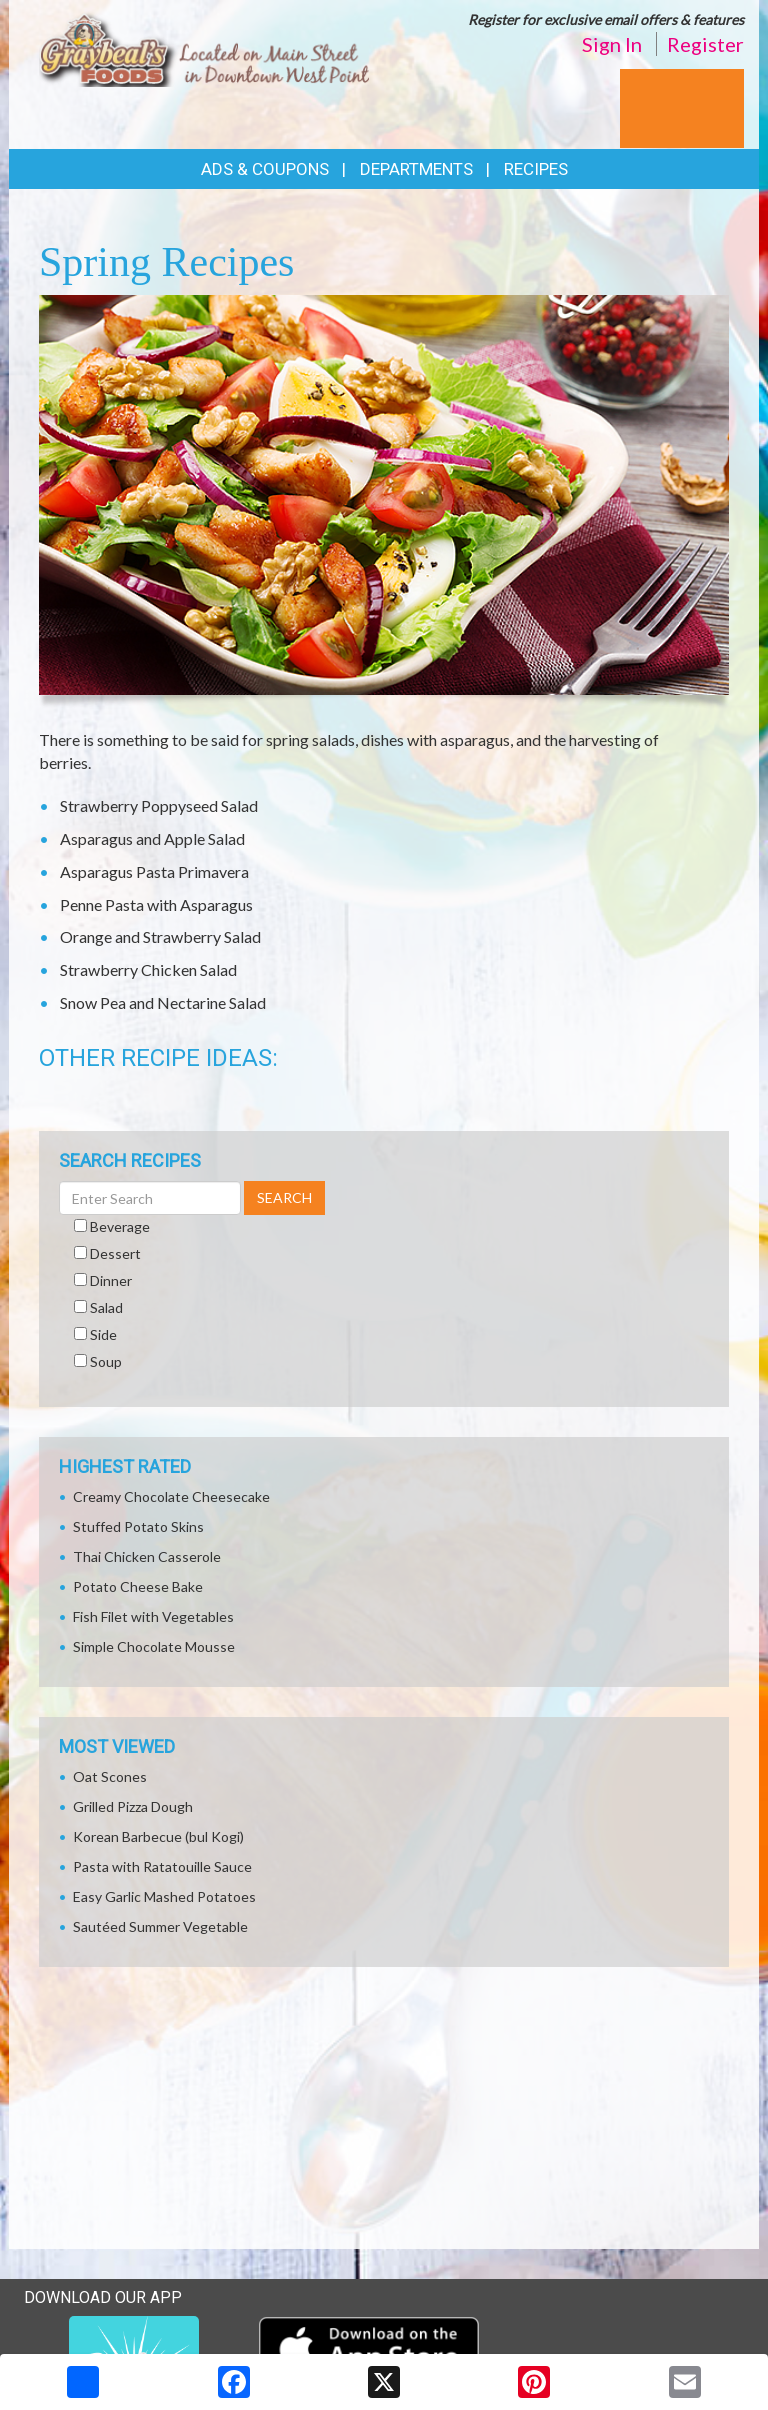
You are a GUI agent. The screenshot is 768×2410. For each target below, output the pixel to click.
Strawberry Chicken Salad (148, 969)
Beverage (120, 1226)
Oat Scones (110, 1776)
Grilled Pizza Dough (133, 1806)
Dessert (115, 1253)
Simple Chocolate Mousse (154, 1646)
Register (705, 44)
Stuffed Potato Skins (138, 1526)
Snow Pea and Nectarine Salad (163, 1002)
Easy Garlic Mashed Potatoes (164, 1896)
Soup (106, 1361)
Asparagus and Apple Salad (152, 838)
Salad (106, 1307)
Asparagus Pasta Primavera (154, 871)
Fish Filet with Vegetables (153, 1616)
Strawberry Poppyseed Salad (159, 805)
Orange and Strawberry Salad (160, 936)
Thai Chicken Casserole (147, 1556)
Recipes (536, 169)
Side (103, 1334)
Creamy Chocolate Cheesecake (171, 1496)
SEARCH (284, 1197)
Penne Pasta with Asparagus (156, 904)
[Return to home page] (204, 46)
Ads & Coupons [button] (265, 169)
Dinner (111, 1280)
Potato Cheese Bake (138, 1586)
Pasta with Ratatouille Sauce (162, 1866)
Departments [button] (416, 169)
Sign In (612, 44)
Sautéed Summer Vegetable (160, 1926)
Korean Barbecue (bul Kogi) (158, 1836)
